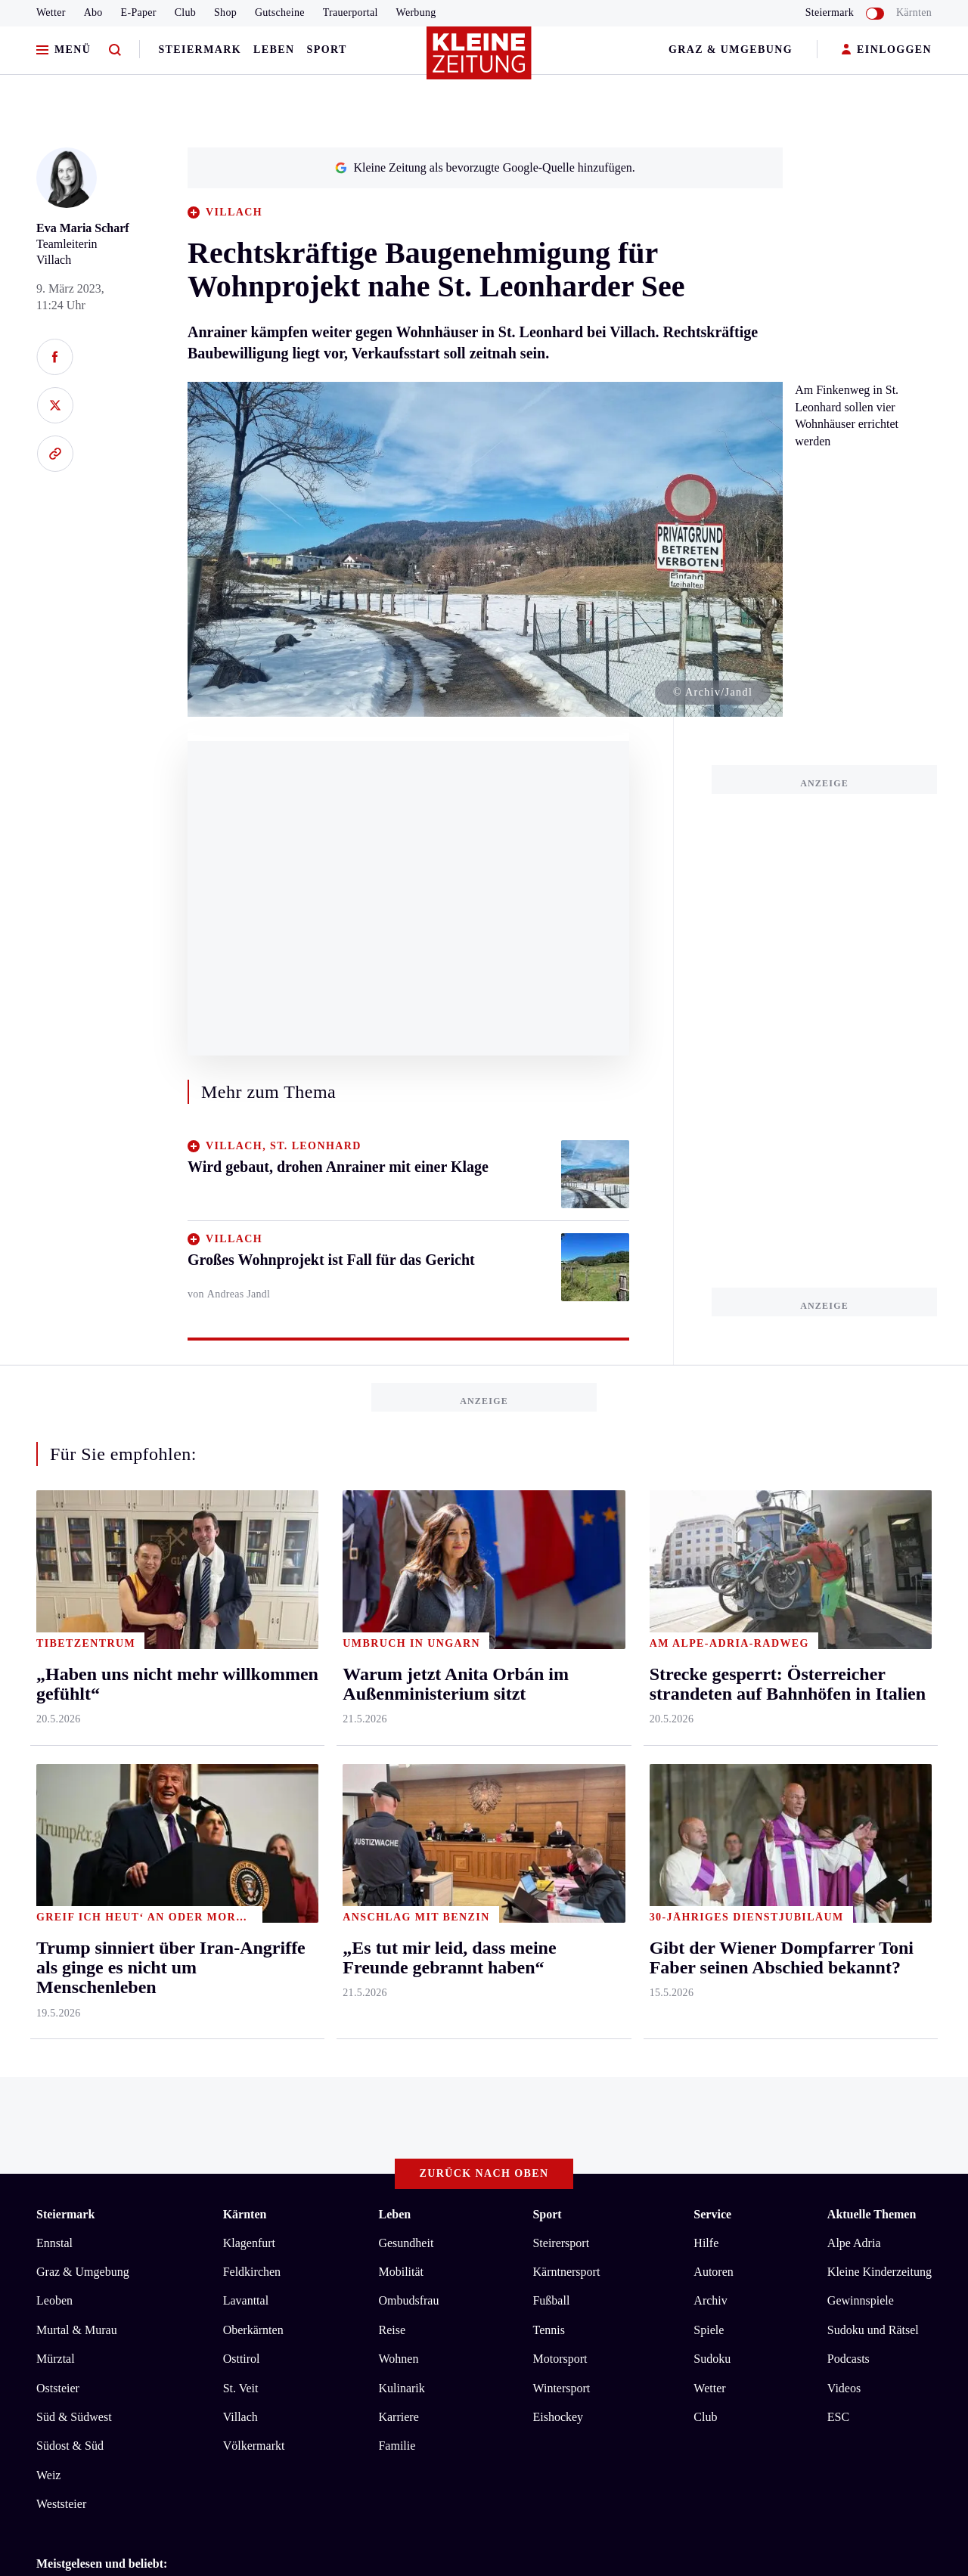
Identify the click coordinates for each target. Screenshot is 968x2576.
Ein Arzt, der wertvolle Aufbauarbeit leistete (171, 2022)
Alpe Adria (854, 1626)
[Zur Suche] (115, 50)
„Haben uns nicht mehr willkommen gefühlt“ (173, 2045)
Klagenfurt (249, 1626)
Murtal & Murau (76, 1714)
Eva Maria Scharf (82, 228)
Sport (327, 49)
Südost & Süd (70, 1830)
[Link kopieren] (54, 454)
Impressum (65, 2105)
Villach (240, 1801)
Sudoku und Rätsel (873, 1714)
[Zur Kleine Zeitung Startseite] (480, 59)
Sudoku (712, 1743)
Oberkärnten (253, 1714)
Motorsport (559, 1743)
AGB (120, 2105)
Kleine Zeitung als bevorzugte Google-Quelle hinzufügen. (484, 167)
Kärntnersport (566, 1656)
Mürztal (55, 1743)
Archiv (710, 1685)
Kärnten (914, 12)
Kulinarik (401, 1771)
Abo (93, 12)
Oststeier (57, 1771)
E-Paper (139, 12)
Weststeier (61, 1888)
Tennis (548, 1714)
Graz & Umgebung (731, 49)
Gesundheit (405, 1626)
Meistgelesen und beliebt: (101, 1947)
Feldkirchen (252, 1656)
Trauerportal (350, 12)
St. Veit (241, 1771)
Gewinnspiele (860, 1685)
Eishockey (557, 1801)
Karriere (398, 1801)
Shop (225, 12)
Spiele (708, 1714)
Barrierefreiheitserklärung (289, 2105)
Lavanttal (245, 1685)
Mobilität (401, 1656)
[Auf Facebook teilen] (54, 357)
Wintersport (561, 1771)
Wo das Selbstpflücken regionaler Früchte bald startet (193, 1999)
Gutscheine (280, 12)
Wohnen (398, 1743)
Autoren (713, 1656)
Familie (396, 1830)
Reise (391, 1714)
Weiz (48, 1858)
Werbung (416, 12)
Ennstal (54, 1626)
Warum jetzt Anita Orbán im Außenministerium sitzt (191, 1976)
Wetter (51, 12)
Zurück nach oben (484, 1558)
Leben (273, 49)
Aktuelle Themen (871, 1598)
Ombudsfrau (408, 1685)
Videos (844, 1771)
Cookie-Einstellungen (426, 2105)
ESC (838, 1801)
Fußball (550, 1685)
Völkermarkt (254, 1830)
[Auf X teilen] (54, 405)
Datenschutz (177, 2105)
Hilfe (705, 1626)
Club (185, 12)
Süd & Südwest (74, 1801)
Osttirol (241, 1743)
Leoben (54, 1685)
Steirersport (560, 1626)
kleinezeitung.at (119, 2159)
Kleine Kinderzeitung (879, 1656)
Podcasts (848, 1743)
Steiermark (199, 49)
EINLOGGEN (887, 50)
